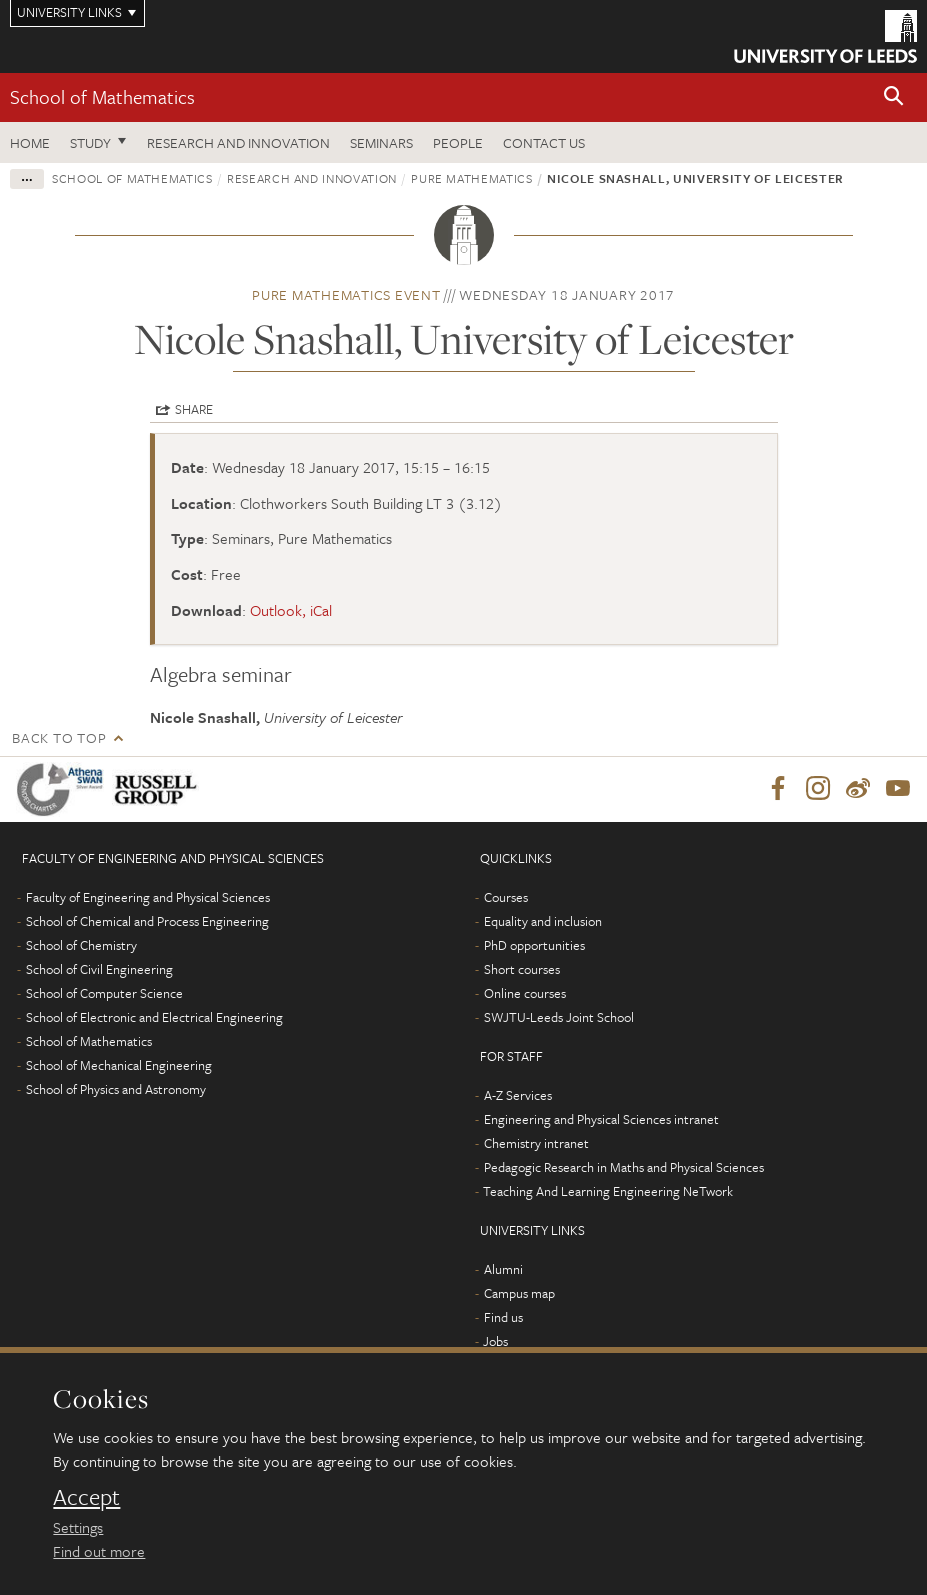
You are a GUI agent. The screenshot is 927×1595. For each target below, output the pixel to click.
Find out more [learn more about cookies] (99, 1551)
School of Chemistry (81, 946)
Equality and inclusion (543, 922)
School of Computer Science (104, 994)
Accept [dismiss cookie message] (86, 1497)
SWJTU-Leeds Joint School (559, 1018)
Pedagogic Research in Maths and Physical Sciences (624, 1168)
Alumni (503, 1270)
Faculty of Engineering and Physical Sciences (148, 898)
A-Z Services (518, 1096)
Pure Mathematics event (346, 294)
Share (194, 409)
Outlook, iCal (291, 610)
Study (90, 142)
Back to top (59, 737)
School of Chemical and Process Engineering (147, 922)
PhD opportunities (534, 946)
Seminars (381, 142)
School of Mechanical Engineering (119, 1066)
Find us (503, 1318)
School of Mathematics (102, 96)
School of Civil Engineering (99, 970)
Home (30, 142)
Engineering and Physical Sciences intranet (601, 1120)
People (458, 142)
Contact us (544, 142)
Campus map (519, 1294)
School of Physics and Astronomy (116, 1090)
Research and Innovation (238, 142)
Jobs (495, 1342)
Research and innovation (312, 178)
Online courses (525, 994)
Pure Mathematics (471, 178)
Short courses (522, 970)
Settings (78, 1527)
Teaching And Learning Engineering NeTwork (608, 1192)
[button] (894, 97)
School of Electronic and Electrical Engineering (154, 1018)
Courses (506, 898)
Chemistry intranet (536, 1144)
